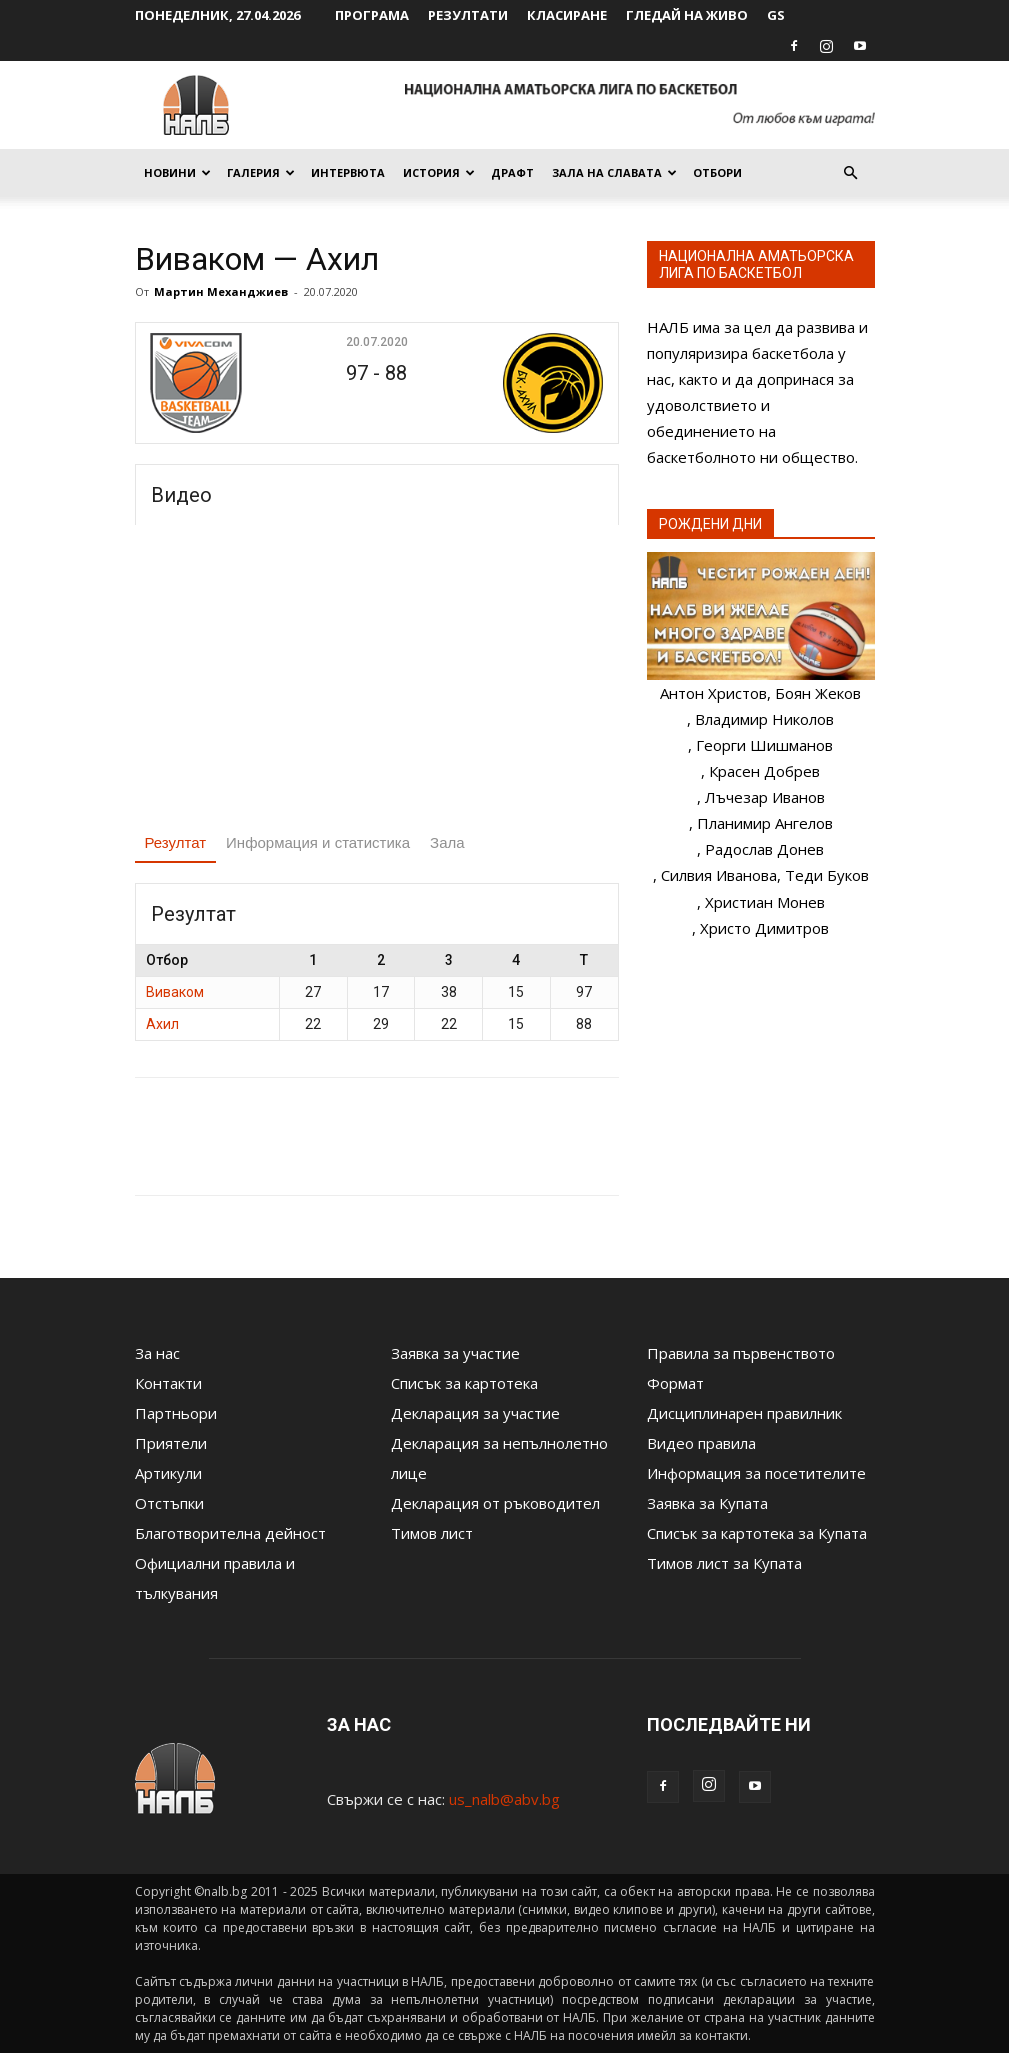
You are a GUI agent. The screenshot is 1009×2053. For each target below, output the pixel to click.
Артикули (168, 1473)
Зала (447, 842)
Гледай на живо (687, 15)
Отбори (717, 172)
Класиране (567, 15)
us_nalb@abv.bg (504, 1799)
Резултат (176, 842)
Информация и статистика (318, 842)
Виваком (175, 992)
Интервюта (348, 172)
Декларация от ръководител (495, 1503)
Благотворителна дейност (230, 1533)
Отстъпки (169, 1503)
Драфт (512, 172)
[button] (851, 173)
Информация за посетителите (756, 1473)
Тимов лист (432, 1533)
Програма (372, 15)
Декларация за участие (475, 1413)
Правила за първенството (741, 1353)
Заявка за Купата (707, 1503)
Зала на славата (614, 172)
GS (776, 15)
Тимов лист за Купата (724, 1563)
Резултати (468, 15)
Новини (177, 172)
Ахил (162, 1024)
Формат (675, 1383)
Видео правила (701, 1443)
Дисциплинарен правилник (744, 1413)
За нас (157, 1353)
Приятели (171, 1443)
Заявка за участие (455, 1353)
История (439, 172)
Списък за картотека (464, 1383)
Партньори (176, 1413)
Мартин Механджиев (221, 291)
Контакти (168, 1383)
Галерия (261, 172)
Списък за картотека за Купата (757, 1533)
